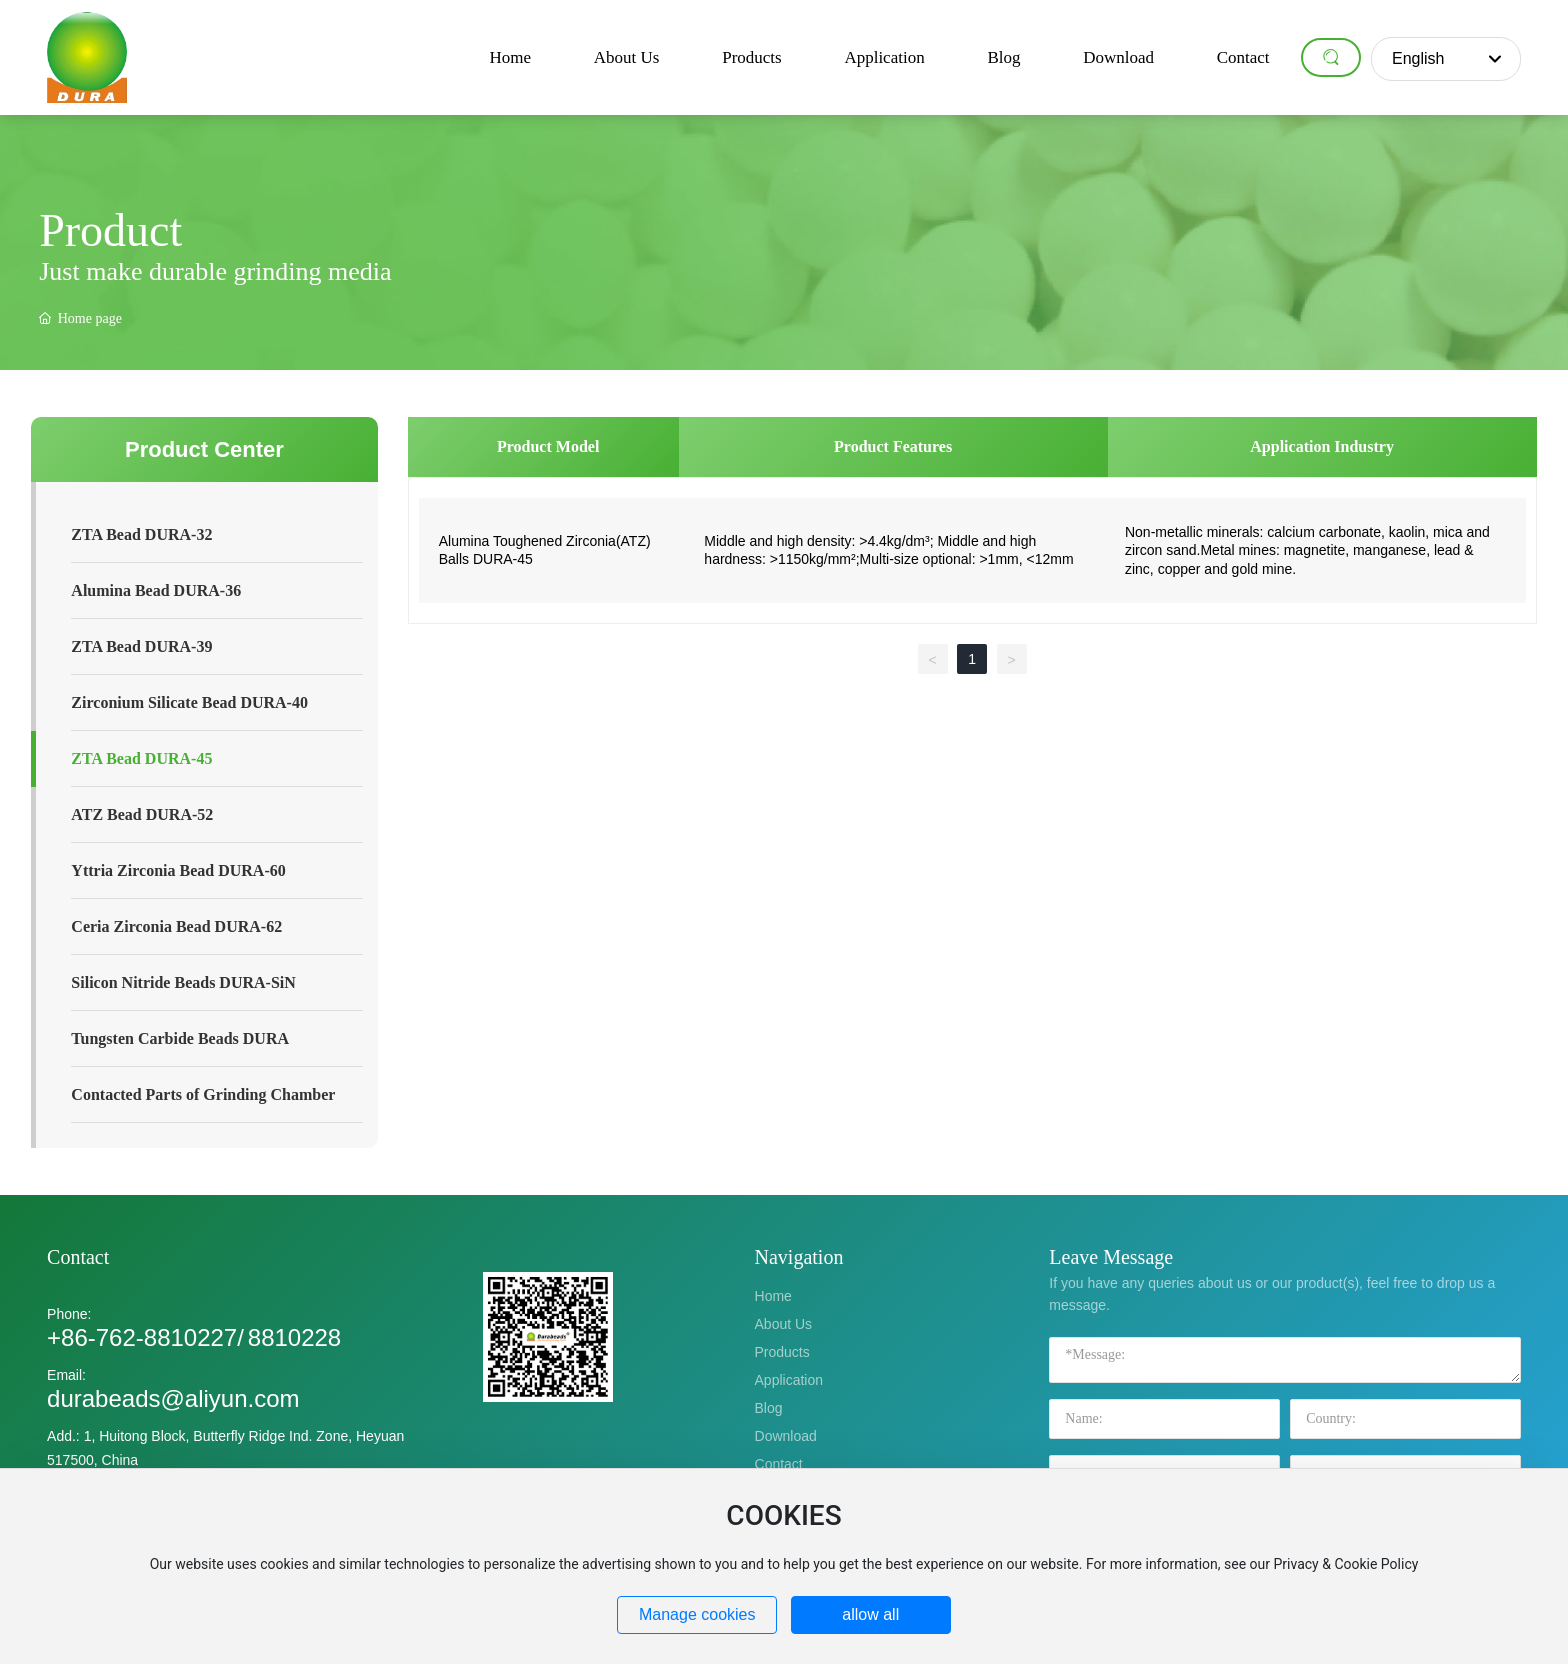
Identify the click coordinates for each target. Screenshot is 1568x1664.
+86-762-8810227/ (145, 1337)
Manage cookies (697, 1614)
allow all (870, 1614)
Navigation (799, 1257)
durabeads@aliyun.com (173, 1398)
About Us (784, 1324)
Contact (78, 1257)
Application (789, 1380)
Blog (769, 1408)
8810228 (294, 1337)
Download (786, 1436)
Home (773, 1296)
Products (782, 1352)
